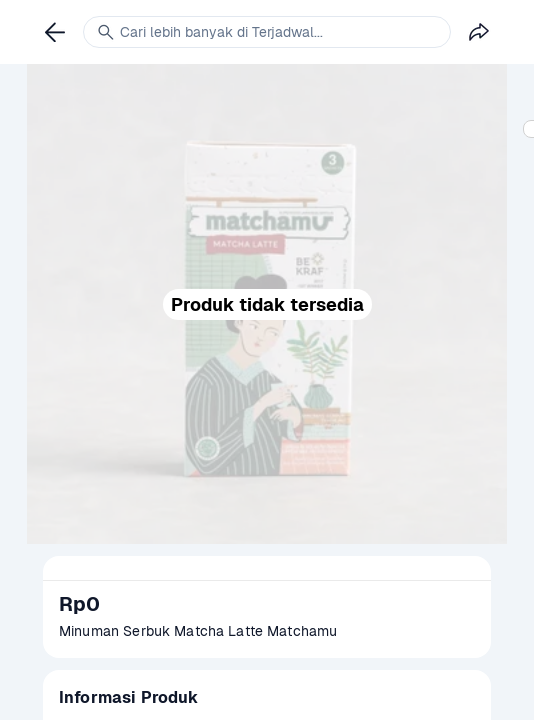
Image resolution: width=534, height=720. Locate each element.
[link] (55, 32)
